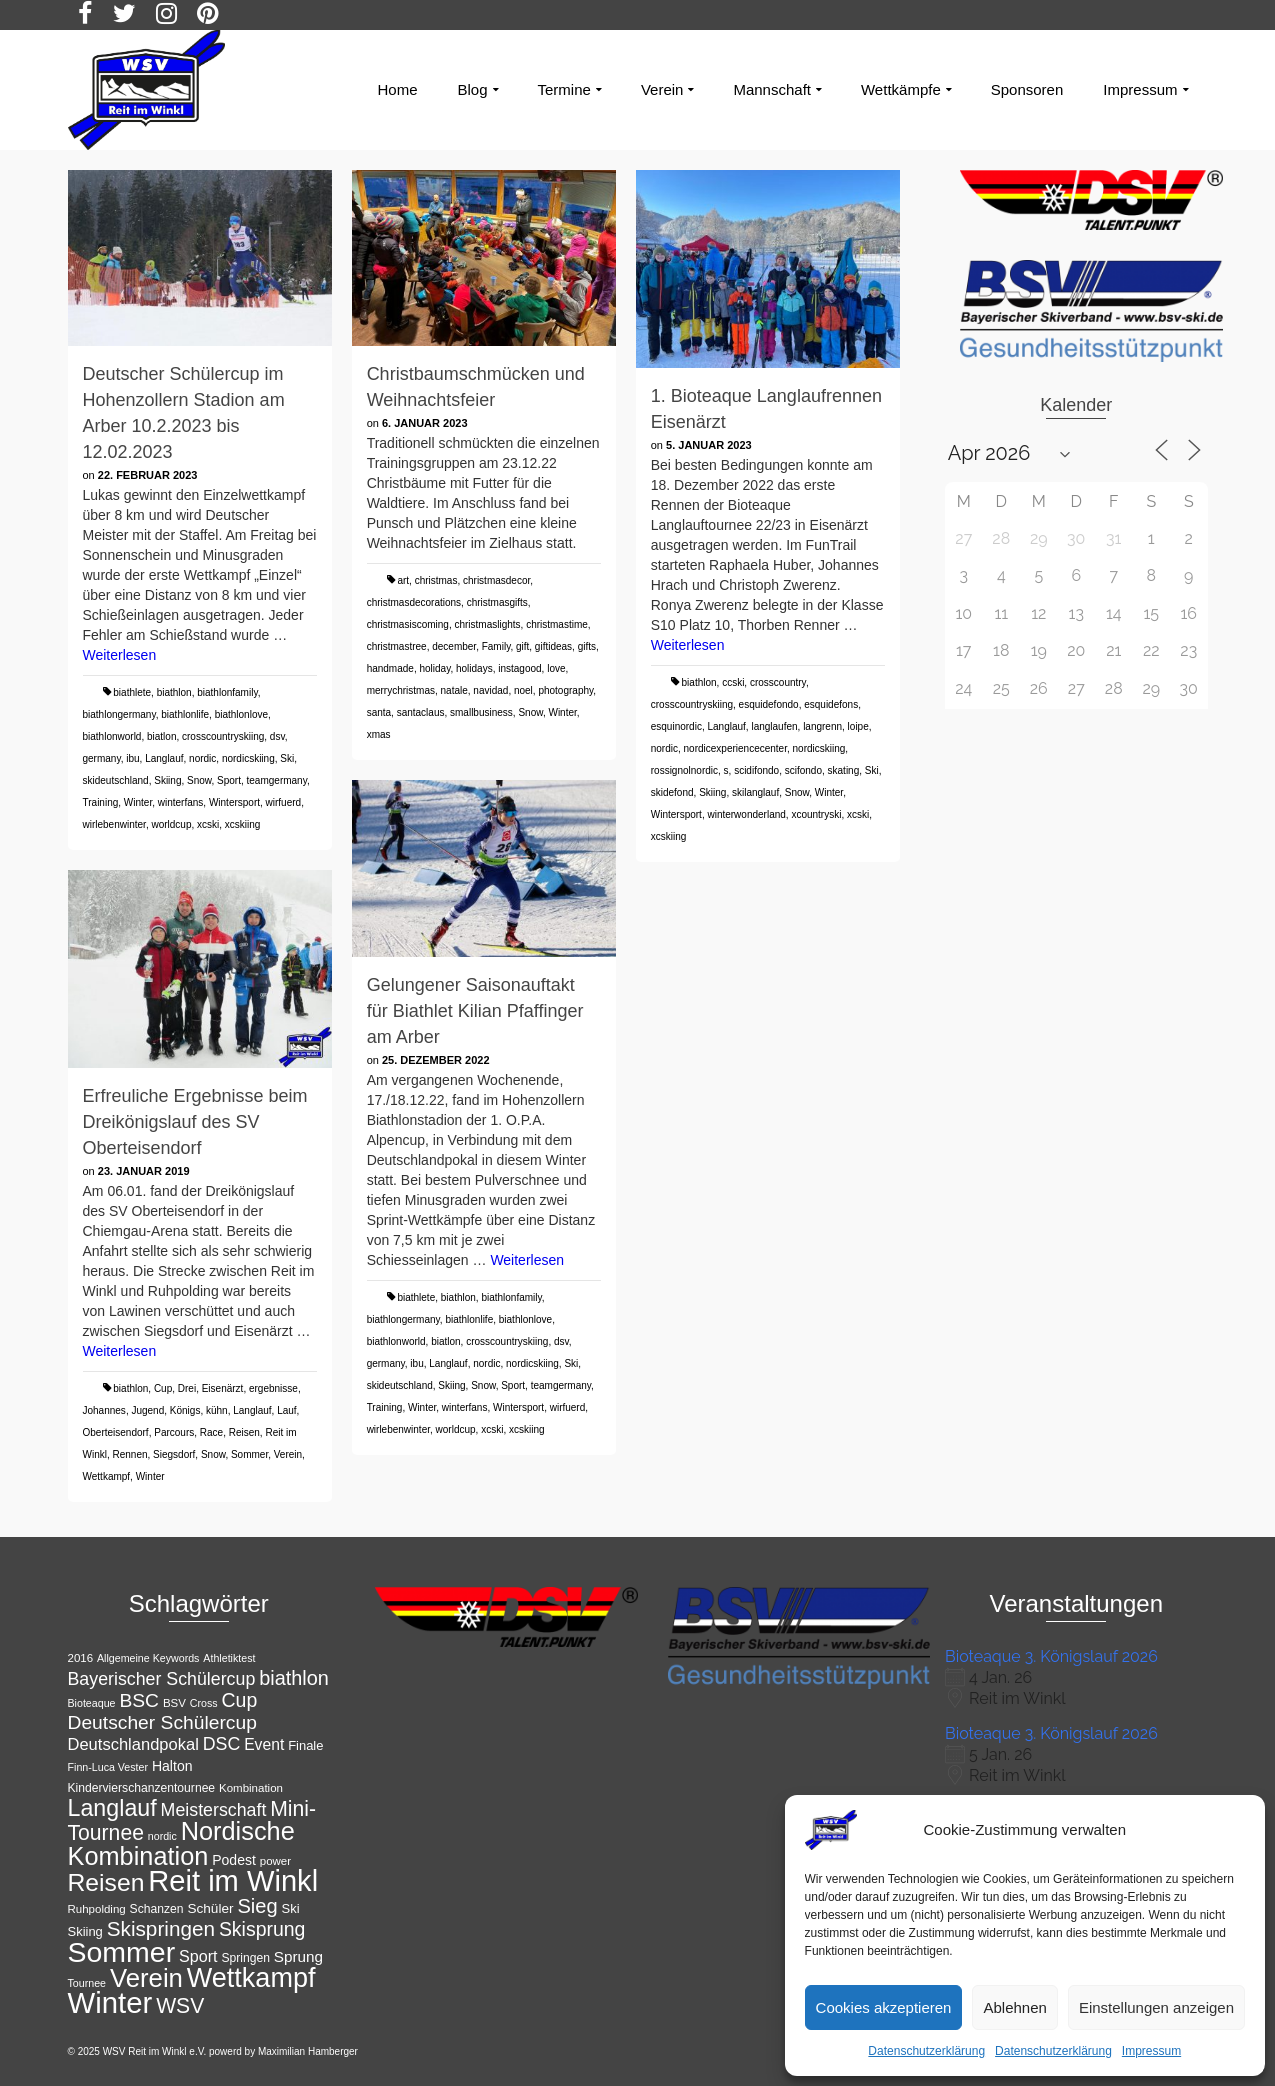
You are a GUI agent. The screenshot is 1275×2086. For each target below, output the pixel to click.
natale (454, 690)
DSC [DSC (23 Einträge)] (222, 1744)
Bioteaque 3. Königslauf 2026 (1051, 1656)
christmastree (397, 646)
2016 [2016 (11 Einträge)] (81, 1658)
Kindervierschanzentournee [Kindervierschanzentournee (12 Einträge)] (142, 1788)
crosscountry (778, 682)
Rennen (130, 1454)
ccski (733, 682)
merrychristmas (401, 690)
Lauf (286, 1410)
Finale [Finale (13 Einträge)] (305, 1745)
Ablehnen (1014, 2007)
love (556, 668)
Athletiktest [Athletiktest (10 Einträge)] (229, 1658)
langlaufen (774, 726)
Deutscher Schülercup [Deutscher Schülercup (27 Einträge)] (162, 1722)
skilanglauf (755, 792)
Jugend (147, 1410)
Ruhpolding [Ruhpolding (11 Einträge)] (97, 1909)
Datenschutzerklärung (926, 2051)
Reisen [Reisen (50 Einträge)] (106, 1882)
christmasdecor (496, 580)
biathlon (174, 692)
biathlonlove (241, 714)
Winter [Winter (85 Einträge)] (110, 2002)
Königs (185, 1410)
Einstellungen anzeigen (1156, 2007)
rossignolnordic (684, 770)
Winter (138, 802)
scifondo (803, 770)
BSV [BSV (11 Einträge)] (174, 1703)
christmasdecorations (414, 602)
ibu (132, 758)
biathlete (132, 692)
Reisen (244, 1432)
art (403, 580)
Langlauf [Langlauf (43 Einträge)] (112, 1808)
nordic (202, 758)
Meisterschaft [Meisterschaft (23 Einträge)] (214, 1810)
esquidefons (831, 704)
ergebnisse (273, 1388)
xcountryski (816, 814)
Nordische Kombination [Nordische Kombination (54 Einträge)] (181, 1843)
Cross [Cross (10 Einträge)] (204, 1703)
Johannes (104, 1410)
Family (496, 646)
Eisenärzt (223, 1388)
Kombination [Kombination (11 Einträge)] (251, 1788)
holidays (474, 668)
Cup (163, 1388)
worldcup (171, 824)
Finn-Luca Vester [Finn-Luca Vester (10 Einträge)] (108, 1767)
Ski (287, 758)
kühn (217, 1410)
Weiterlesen (120, 655)
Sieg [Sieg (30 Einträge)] (257, 1906)
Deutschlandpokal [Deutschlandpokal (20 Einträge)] (133, 1744)
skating (844, 770)
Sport (229, 780)
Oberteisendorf (116, 1432)
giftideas (553, 646)
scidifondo (756, 770)
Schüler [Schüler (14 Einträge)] (210, 1908)
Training (101, 802)
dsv (277, 736)
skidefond (672, 792)
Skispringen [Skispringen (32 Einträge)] (161, 1928)
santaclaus (421, 712)
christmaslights (487, 624)
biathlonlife (185, 714)
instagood (519, 668)
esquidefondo (769, 704)
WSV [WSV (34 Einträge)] (180, 2005)
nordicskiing (248, 758)
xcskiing (243, 824)
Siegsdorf (174, 1454)
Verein (288, 1454)
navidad (490, 690)
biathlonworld (112, 736)
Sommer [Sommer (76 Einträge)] (122, 1952)
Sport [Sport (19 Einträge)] (198, 1956)
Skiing (167, 780)
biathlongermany (119, 714)
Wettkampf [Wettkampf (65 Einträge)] (251, 1978)
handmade (390, 668)
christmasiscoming (408, 624)
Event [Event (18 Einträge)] (264, 1744)
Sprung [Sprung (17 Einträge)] (298, 1956)
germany (102, 758)
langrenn (822, 726)
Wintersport (234, 802)
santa (379, 712)
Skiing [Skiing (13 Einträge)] (85, 1931)
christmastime (557, 624)
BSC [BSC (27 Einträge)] (139, 1700)
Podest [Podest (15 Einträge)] (234, 1860)
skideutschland (116, 780)
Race (211, 1432)
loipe (858, 726)
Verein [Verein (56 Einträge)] (146, 1978)
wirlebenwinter (114, 824)
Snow (199, 780)
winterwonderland (746, 814)
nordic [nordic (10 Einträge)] (162, 1836)
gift (522, 646)
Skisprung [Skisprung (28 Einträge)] (262, 1929)
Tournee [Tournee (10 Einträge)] (87, 1983)
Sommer (249, 1454)
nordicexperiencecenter (735, 748)
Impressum (1151, 2051)
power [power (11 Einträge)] (275, 1861)
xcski (208, 824)
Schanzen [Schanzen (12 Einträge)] (157, 1909)
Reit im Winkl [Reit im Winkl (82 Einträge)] (233, 1881)
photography (565, 690)
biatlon (161, 736)
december (454, 646)
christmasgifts (497, 602)
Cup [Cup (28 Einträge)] (240, 1700)
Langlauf (164, 758)
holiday (434, 668)
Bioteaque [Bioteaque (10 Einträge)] (92, 1703)
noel (523, 690)
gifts (587, 646)
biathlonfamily (227, 692)
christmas (436, 580)
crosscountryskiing (223, 736)
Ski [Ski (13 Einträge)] (291, 1908)
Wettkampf (107, 1476)
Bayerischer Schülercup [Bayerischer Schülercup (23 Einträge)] (162, 1679)
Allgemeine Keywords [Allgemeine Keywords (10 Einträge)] (148, 1658)
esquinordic (676, 726)
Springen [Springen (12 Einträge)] (245, 1958)
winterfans (181, 802)
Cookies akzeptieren (884, 2007)
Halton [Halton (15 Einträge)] (172, 1766)
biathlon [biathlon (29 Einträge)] (294, 1678)
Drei (187, 1388)
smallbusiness (481, 712)
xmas (379, 734)
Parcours (174, 1432)
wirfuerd (284, 802)
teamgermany (277, 780)
